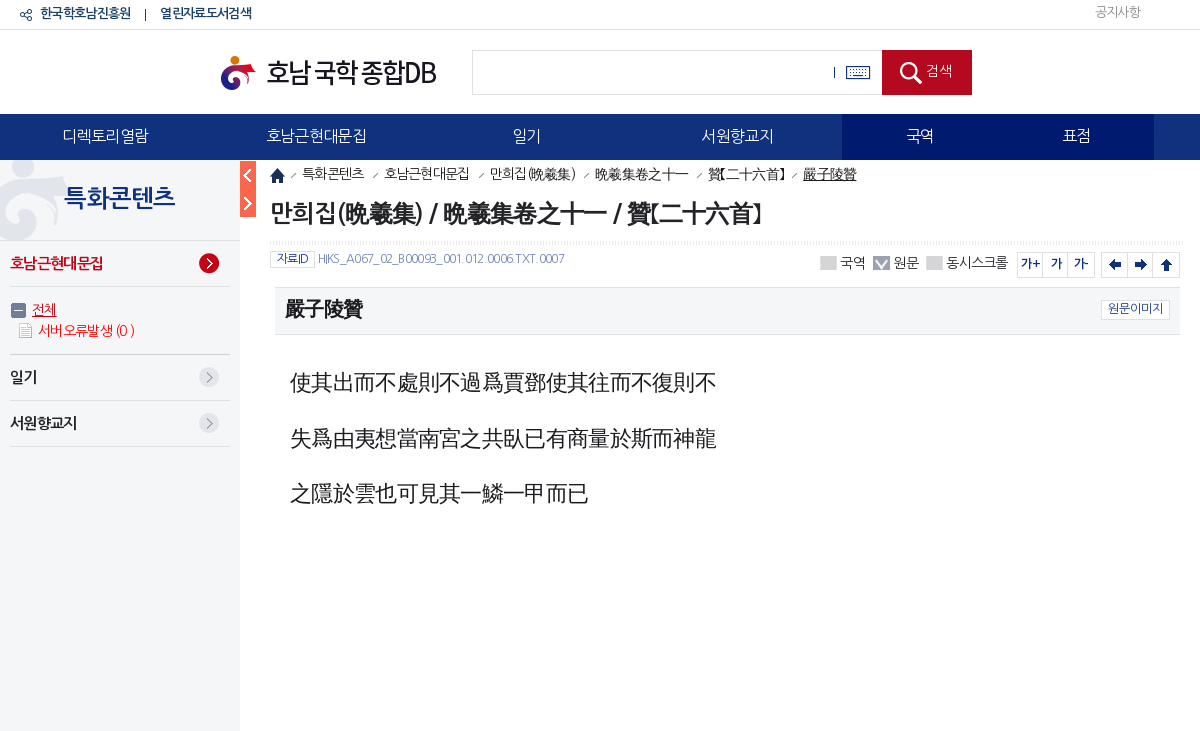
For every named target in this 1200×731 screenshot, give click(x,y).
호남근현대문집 (316, 136)
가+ (1030, 264)
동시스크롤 (977, 263)
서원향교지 (737, 136)
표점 (1076, 136)
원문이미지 (1135, 309)
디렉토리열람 (105, 136)
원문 (905, 263)
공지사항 (1117, 12)
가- (1081, 264)
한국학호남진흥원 (85, 13)
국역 (920, 136)
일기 (526, 136)
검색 (939, 71)
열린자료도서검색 (205, 13)
